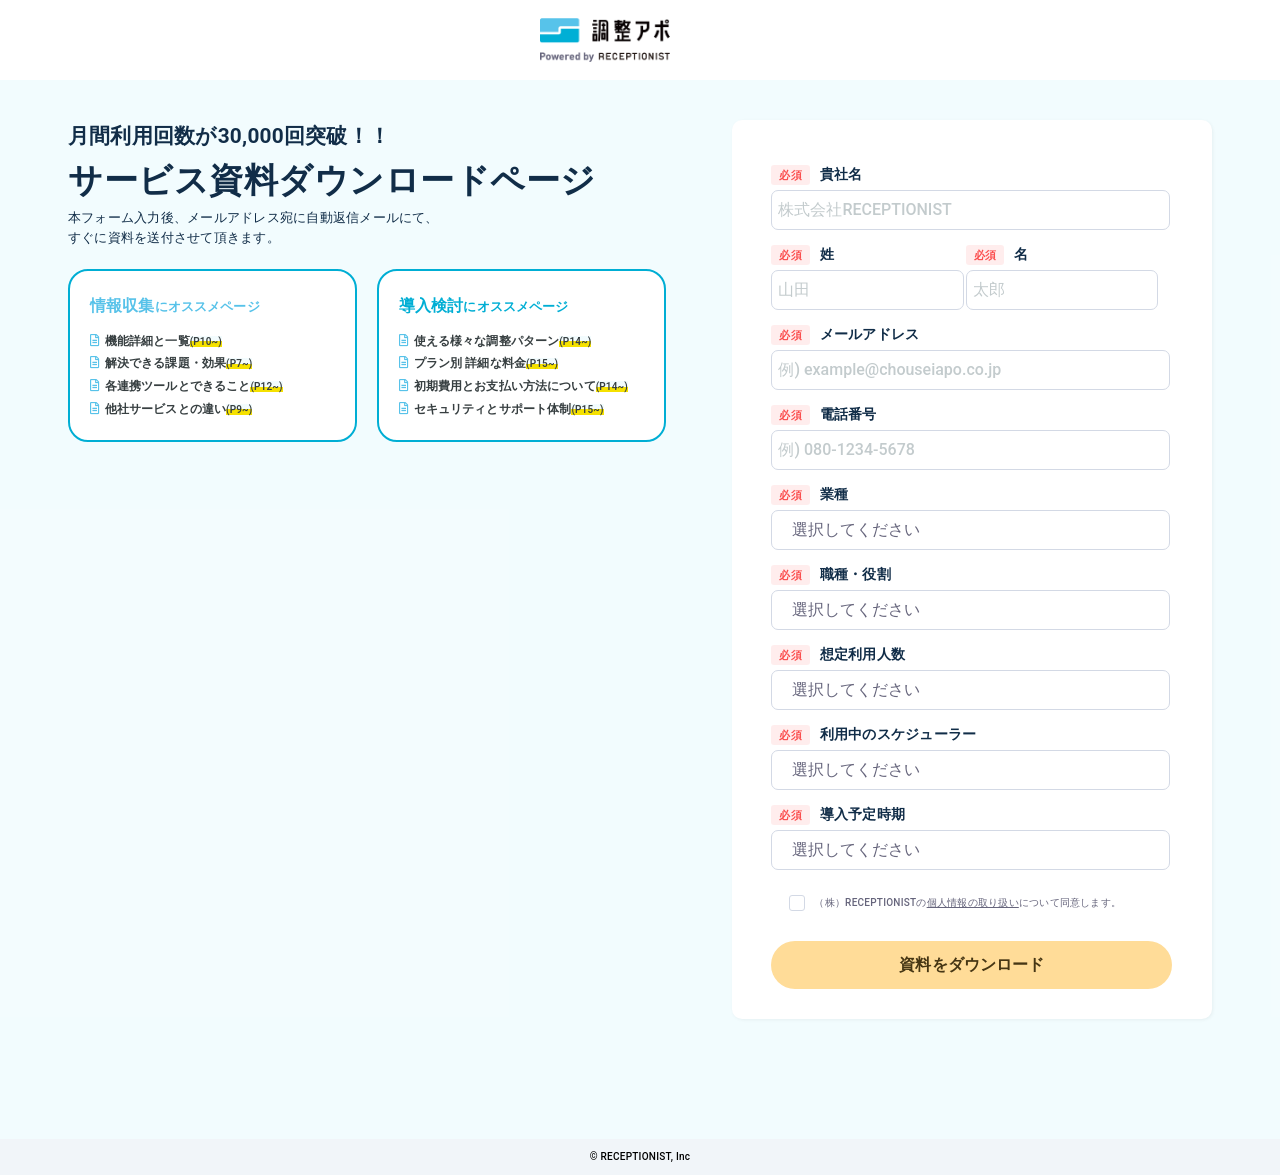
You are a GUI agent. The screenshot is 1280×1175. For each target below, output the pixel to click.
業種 (834, 494)
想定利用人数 (862, 654)
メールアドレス (870, 334)
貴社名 (841, 174)
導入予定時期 (862, 814)
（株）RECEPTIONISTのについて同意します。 (967, 902)
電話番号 (848, 414)
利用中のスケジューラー (898, 734)
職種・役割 (855, 574)
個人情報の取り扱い (973, 902)
